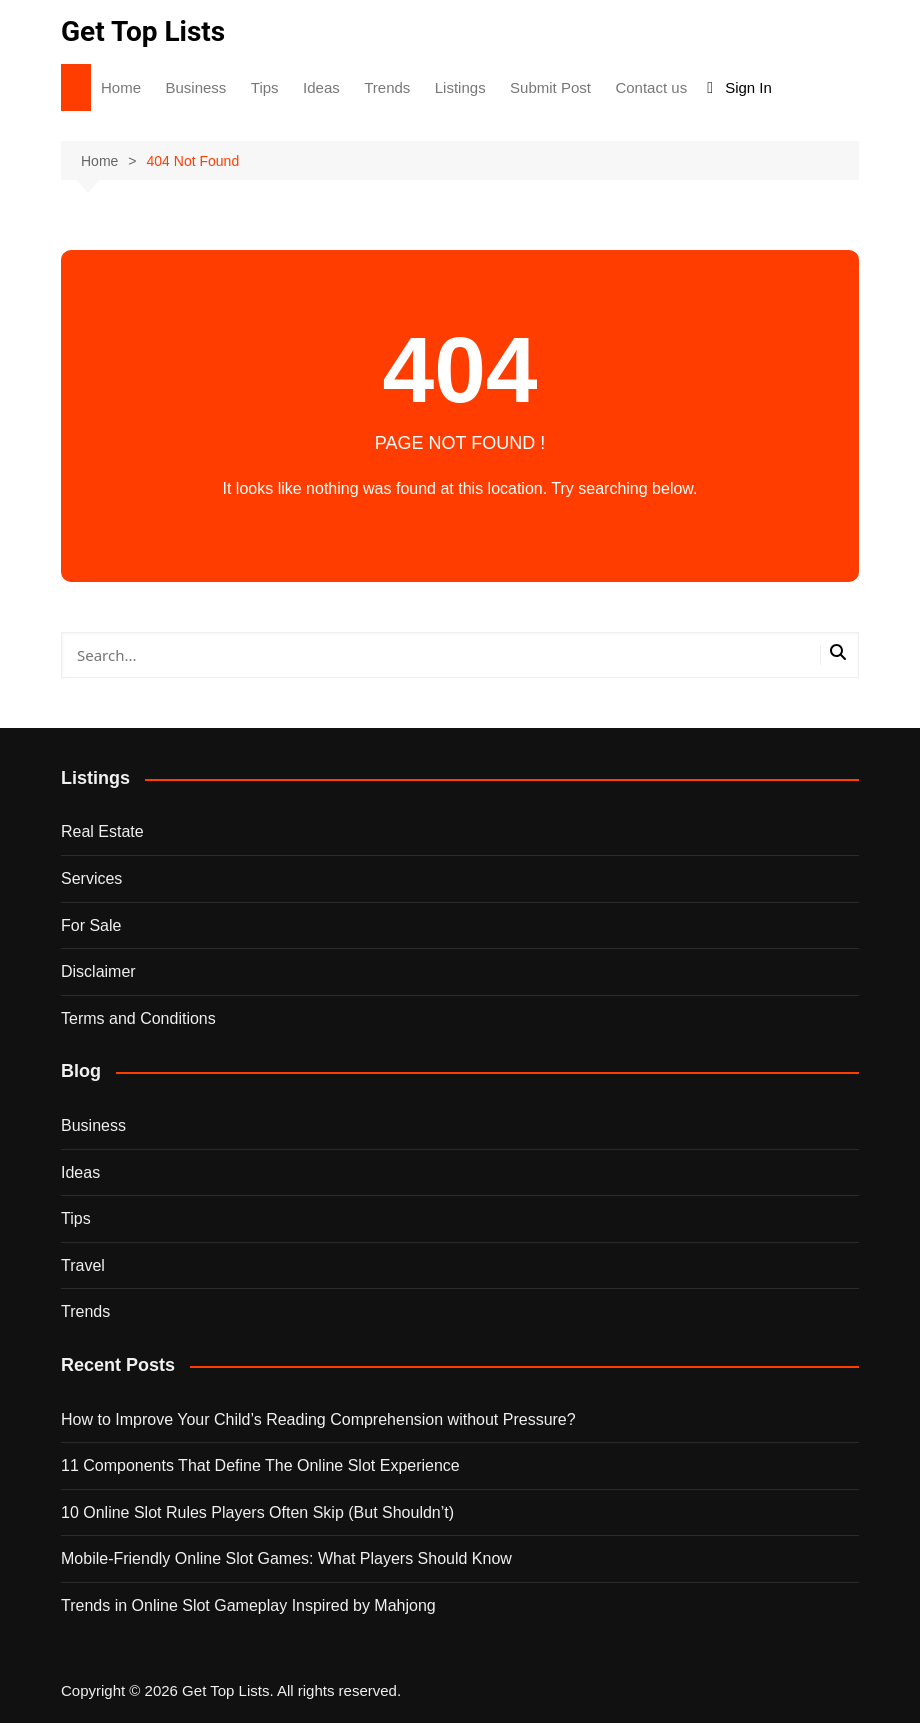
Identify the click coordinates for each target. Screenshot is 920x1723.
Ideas (321, 87)
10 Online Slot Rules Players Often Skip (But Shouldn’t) (257, 1512)
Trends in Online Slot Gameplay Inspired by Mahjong (248, 1605)
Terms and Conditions (138, 1018)
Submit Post (550, 87)
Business (195, 87)
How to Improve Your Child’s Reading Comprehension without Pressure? (318, 1419)
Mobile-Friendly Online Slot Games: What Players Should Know (286, 1558)
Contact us (651, 87)
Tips (265, 87)
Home (121, 87)
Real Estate (102, 831)
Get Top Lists (143, 31)
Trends (387, 87)
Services (91, 878)
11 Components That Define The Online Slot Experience (260, 1465)
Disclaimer (98, 971)
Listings (460, 87)
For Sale (91, 925)
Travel (83, 1265)
